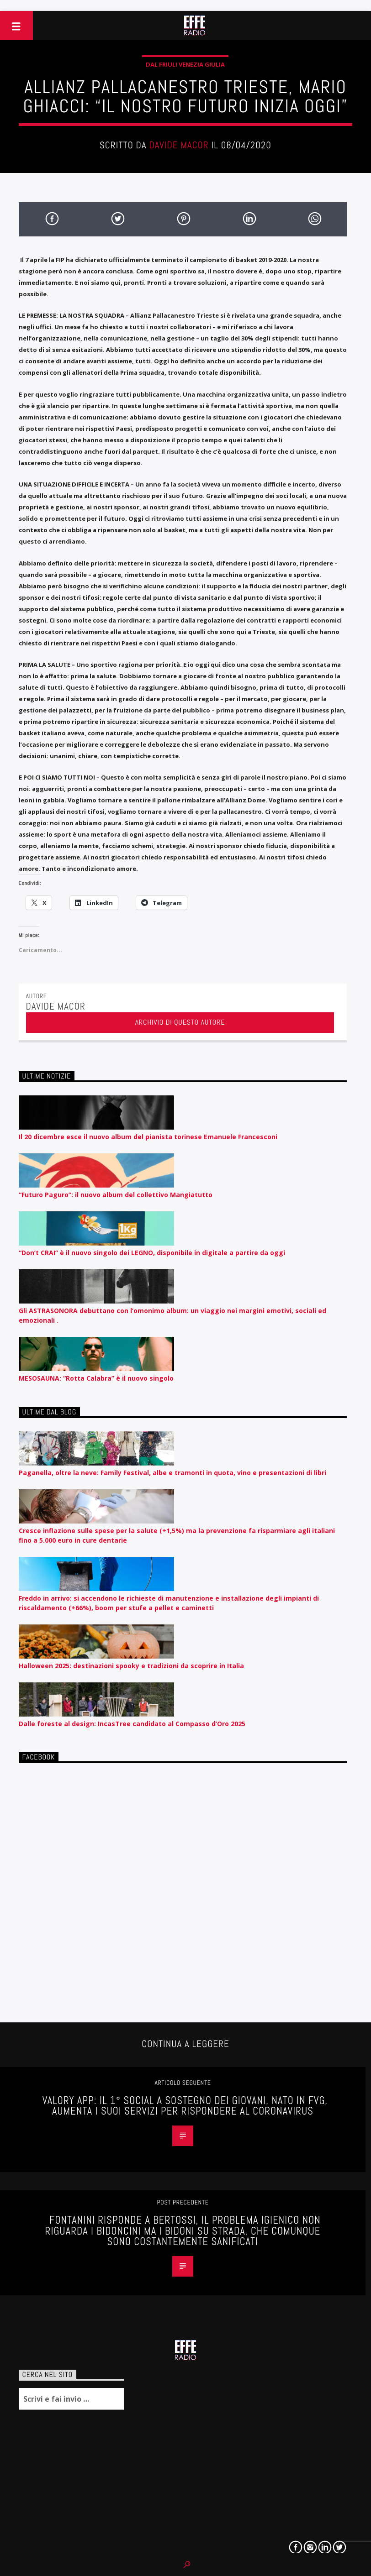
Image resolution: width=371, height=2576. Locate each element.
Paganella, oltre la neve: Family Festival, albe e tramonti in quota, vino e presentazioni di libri (172, 1472)
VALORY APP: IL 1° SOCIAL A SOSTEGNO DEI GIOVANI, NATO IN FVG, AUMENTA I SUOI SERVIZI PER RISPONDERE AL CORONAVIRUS (185, 2106)
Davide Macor (178, 145)
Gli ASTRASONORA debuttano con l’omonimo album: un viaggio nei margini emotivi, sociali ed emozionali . (172, 1315)
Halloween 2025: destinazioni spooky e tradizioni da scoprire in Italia (131, 1665)
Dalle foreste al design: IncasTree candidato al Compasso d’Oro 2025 (132, 1723)
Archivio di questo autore (180, 1022)
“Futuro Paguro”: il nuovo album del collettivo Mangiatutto (115, 1194)
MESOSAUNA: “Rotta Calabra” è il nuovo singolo (96, 1378)
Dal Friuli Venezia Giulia (185, 64)
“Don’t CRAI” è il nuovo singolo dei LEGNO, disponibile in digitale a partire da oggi (152, 1252)
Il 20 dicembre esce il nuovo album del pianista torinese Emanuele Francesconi (148, 1136)
